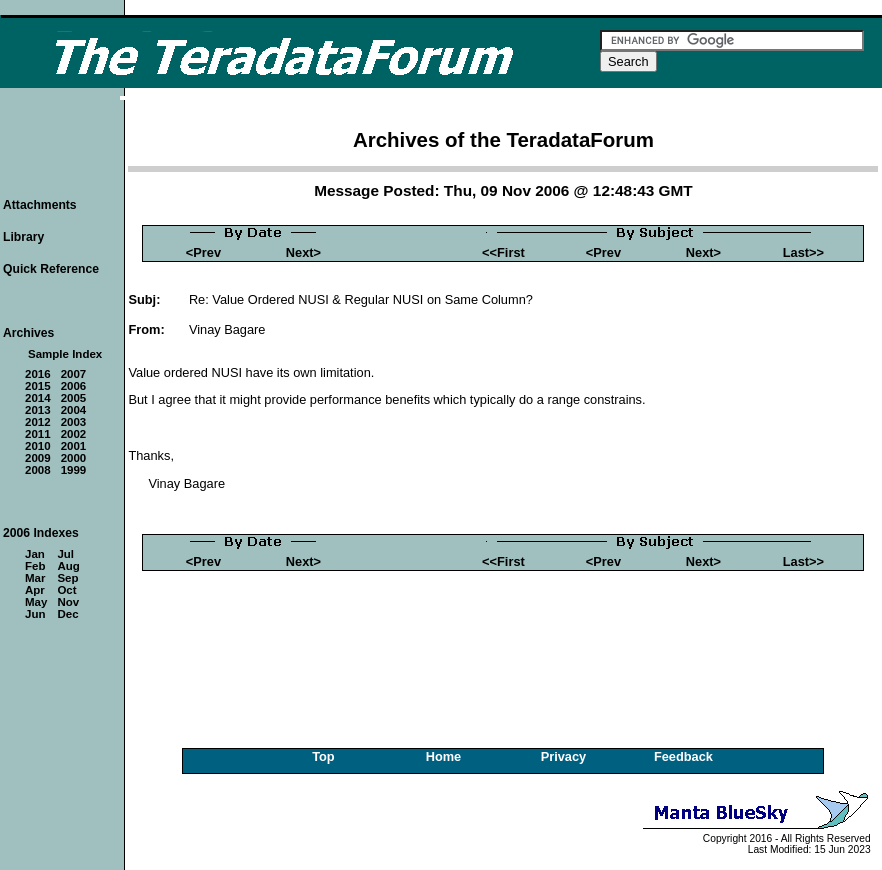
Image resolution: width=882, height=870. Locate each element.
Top (323, 756)
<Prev (203, 252)
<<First (503, 252)
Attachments (40, 205)
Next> (303, 252)
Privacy (564, 756)
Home (444, 756)
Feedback (683, 756)
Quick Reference (51, 269)
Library (23, 237)
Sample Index (65, 354)
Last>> (803, 252)
